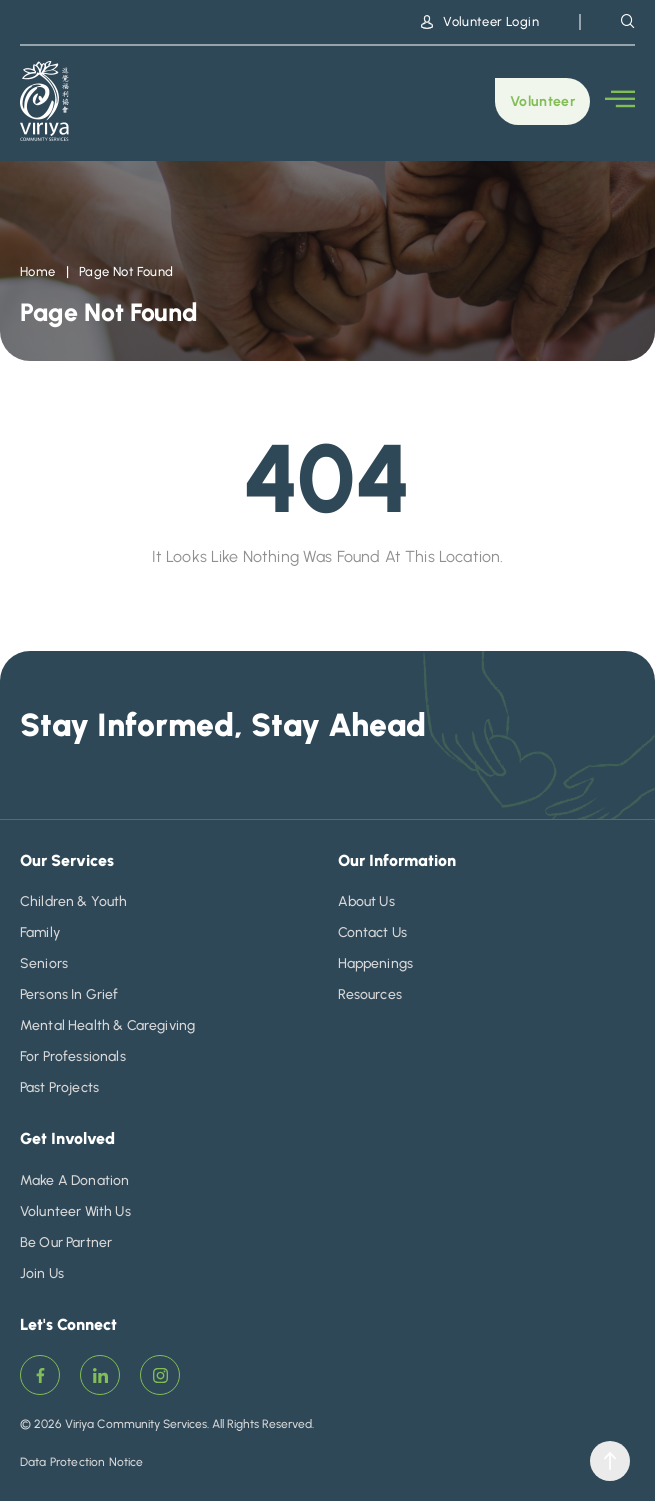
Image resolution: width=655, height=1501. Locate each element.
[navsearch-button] (628, 21)
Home (38, 271)
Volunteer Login (480, 21)
